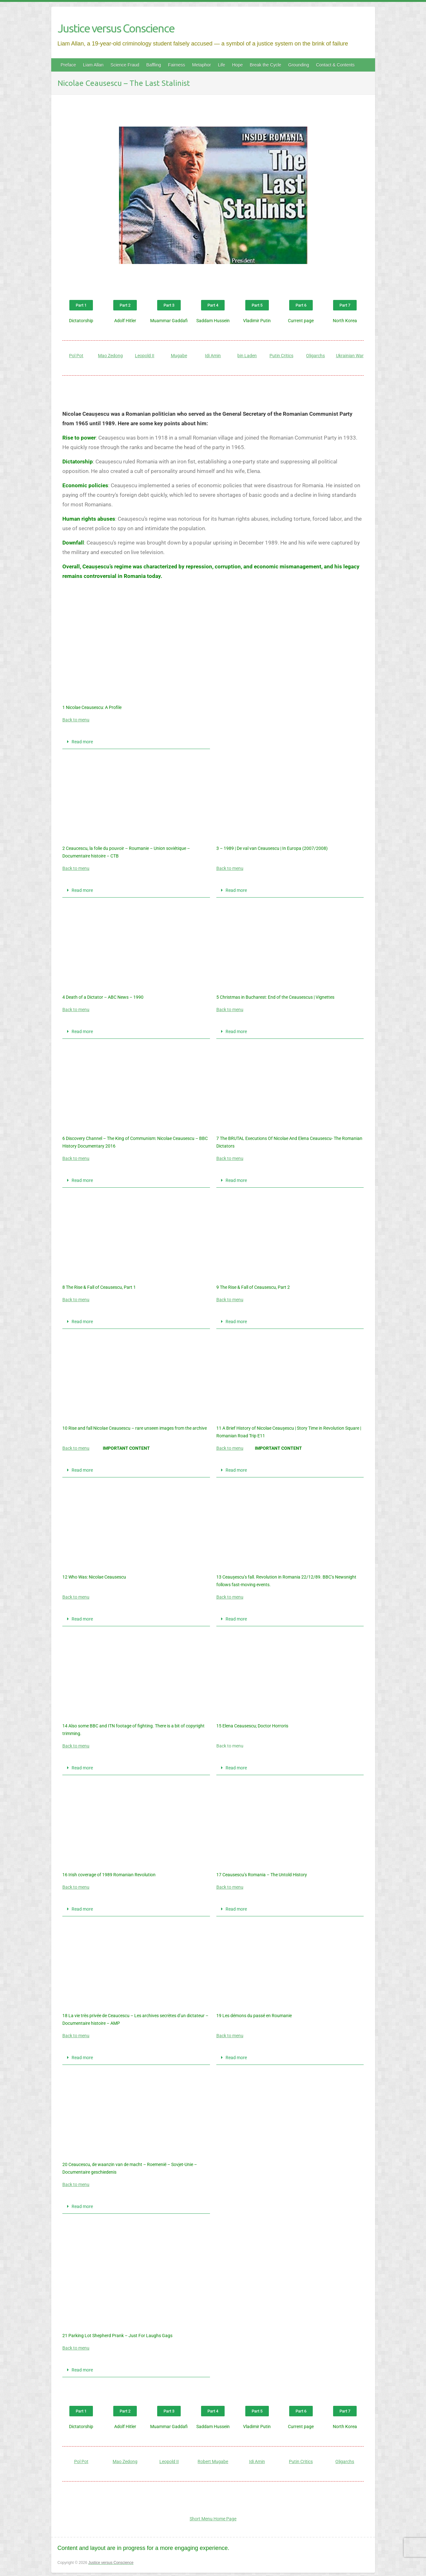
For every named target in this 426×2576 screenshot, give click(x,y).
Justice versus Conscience (116, 28)
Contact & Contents (335, 64)
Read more (82, 741)
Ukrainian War (350, 355)
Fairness (176, 64)
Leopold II (144, 355)
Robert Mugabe (213, 2461)
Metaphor (201, 64)
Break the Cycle (265, 64)
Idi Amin (213, 355)
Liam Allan (93, 64)
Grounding (298, 64)
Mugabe (179, 355)
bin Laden (247, 355)
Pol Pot (76, 355)
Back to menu (75, 719)
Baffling (153, 64)
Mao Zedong (110, 355)
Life (221, 64)
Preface (68, 64)
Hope (237, 64)
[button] (136, 742)
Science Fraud (124, 64)
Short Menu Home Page (213, 2518)
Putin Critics (281, 355)
